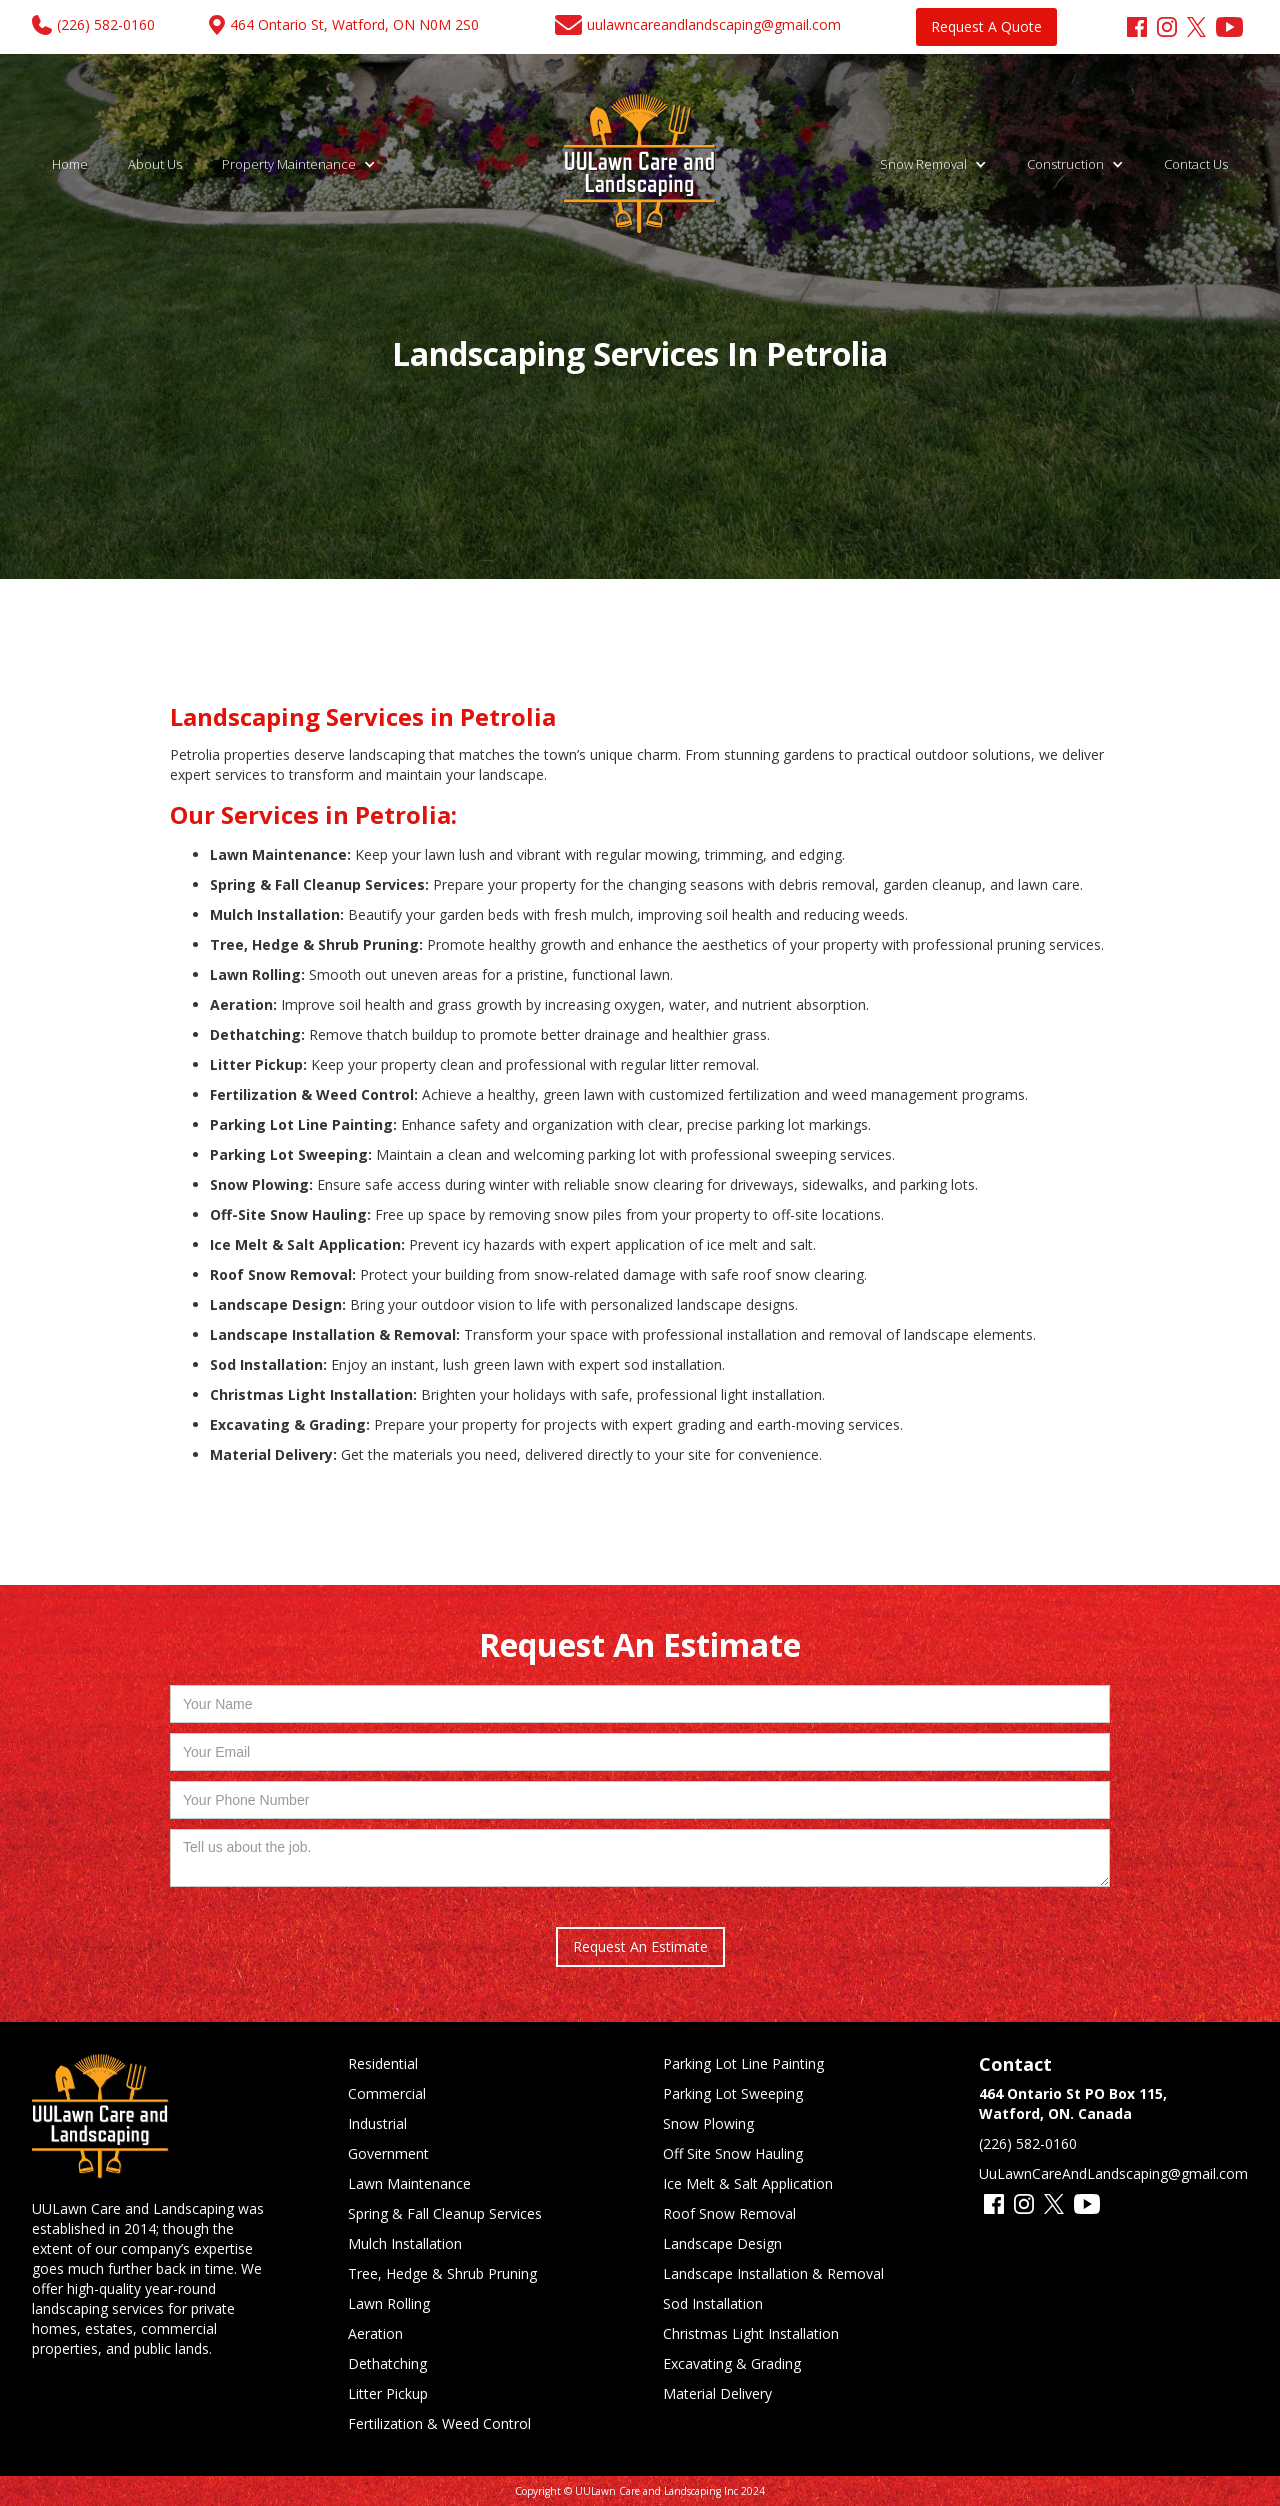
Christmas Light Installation (751, 2333)
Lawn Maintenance (409, 2183)
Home (70, 164)
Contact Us (1196, 164)
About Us (155, 164)
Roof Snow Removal (729, 2213)
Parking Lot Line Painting (743, 2063)
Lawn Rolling (389, 2303)
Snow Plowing (708, 2123)
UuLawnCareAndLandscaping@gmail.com (1113, 2173)
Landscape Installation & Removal (773, 2273)
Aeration (375, 2333)
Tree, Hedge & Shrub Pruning (442, 2273)
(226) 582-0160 (1028, 2143)
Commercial (387, 2093)
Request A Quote (986, 26)
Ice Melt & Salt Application (748, 2183)
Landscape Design (722, 2243)
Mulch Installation (405, 2243)
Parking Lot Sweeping (733, 2093)
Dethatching (387, 2363)
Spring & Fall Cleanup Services (445, 2213)
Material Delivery (717, 2393)
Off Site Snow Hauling (733, 2153)
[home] (640, 164)
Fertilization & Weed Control (439, 2423)
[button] (299, 164)
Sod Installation (713, 2303)
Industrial (377, 2123)
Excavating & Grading (732, 2363)
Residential (383, 2063)
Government (388, 2153)
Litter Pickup (388, 2393)
